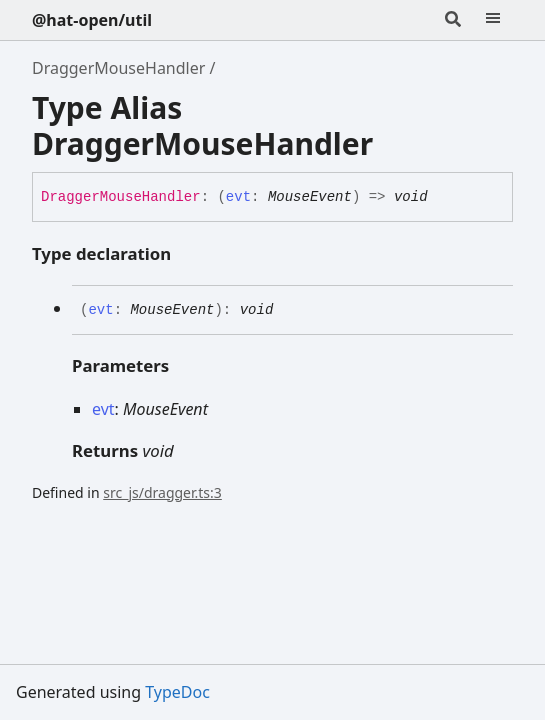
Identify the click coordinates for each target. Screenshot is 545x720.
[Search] (453, 20)
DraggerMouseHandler (118, 68)
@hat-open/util (92, 20)
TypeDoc (177, 692)
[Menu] (493, 20)
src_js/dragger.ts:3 (162, 492)
